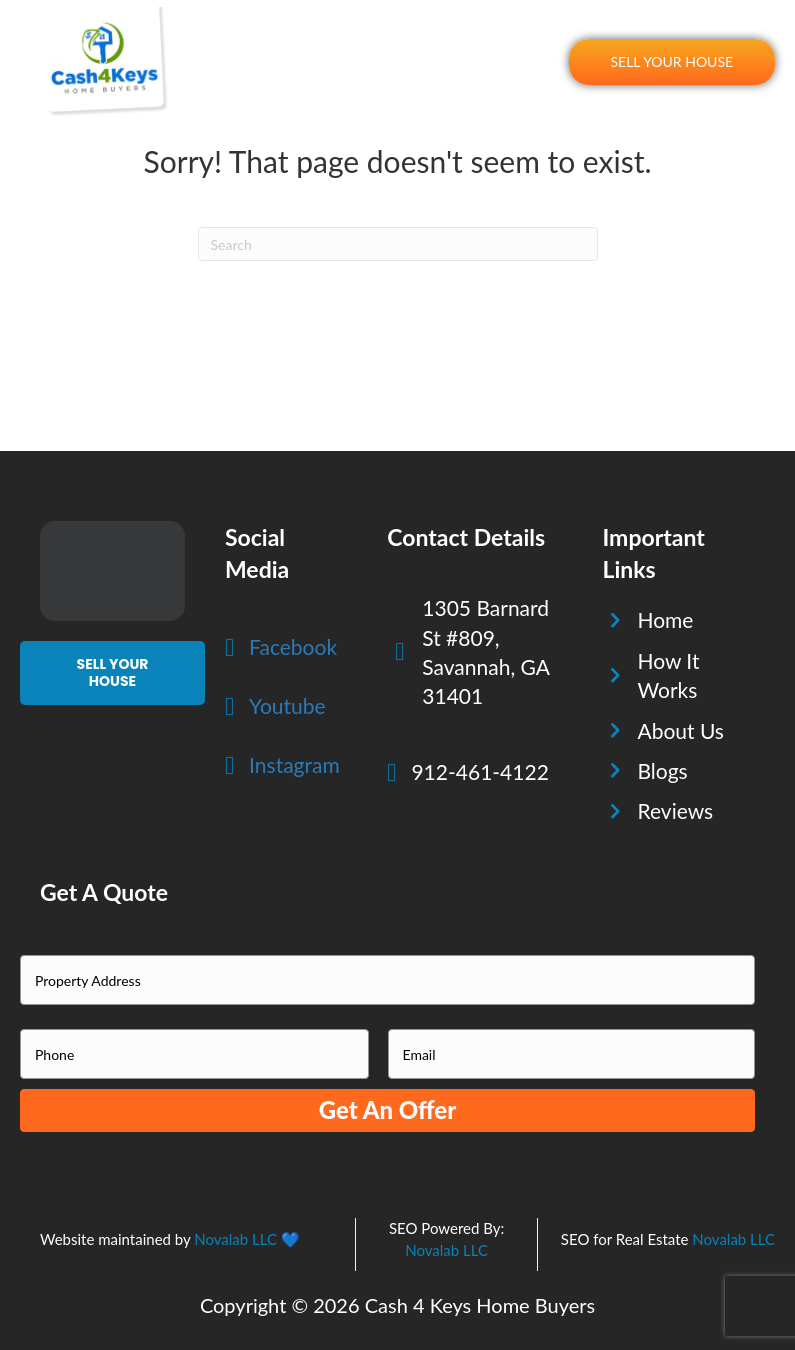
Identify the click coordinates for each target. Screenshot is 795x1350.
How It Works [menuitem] (344, 41)
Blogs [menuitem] (536, 83)
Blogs (662, 770)
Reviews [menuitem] (530, 41)
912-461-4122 (479, 771)
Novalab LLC (235, 1239)
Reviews (675, 810)
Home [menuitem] (254, 41)
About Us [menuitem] (447, 41)
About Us (680, 730)
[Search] (398, 244)
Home (665, 619)
